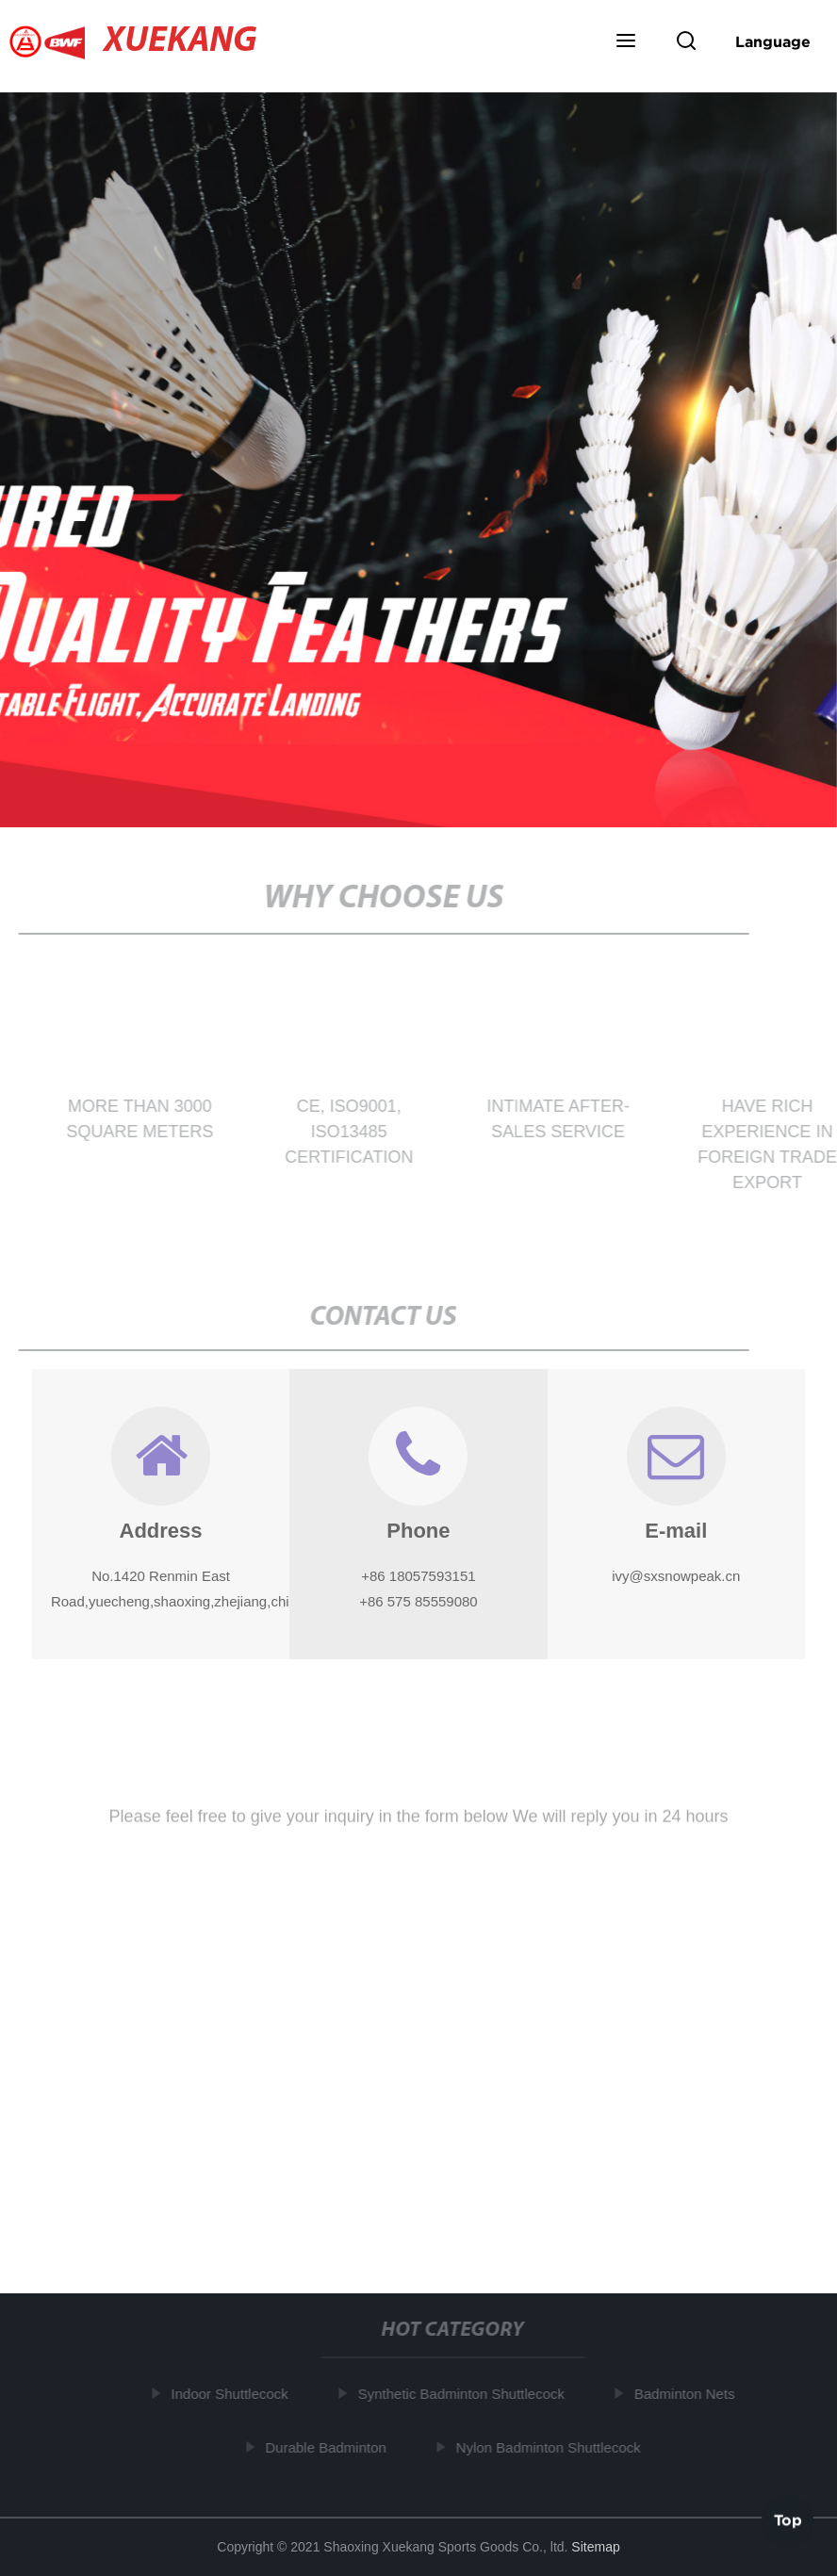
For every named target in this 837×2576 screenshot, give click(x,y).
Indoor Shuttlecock (231, 2394)
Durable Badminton (328, 2447)
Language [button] (773, 41)
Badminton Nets (686, 2394)
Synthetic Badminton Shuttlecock (463, 2394)
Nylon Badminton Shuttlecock (550, 2447)
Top (788, 2518)
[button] (626, 42)
